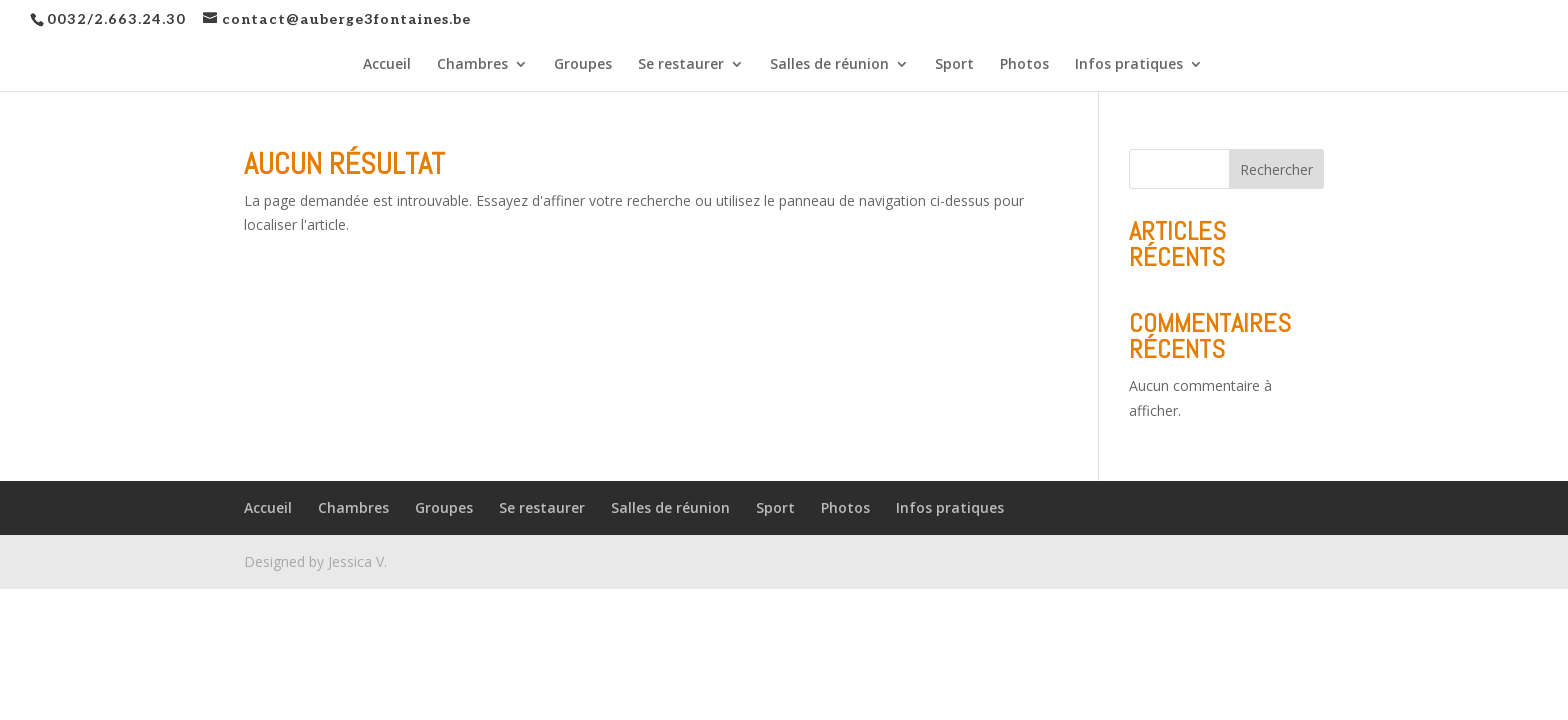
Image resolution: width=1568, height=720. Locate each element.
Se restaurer (681, 65)
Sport (954, 65)
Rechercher (1276, 169)
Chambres (472, 65)
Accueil (387, 65)
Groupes (583, 65)
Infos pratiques (1129, 65)
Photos (1024, 65)
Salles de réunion (829, 65)
